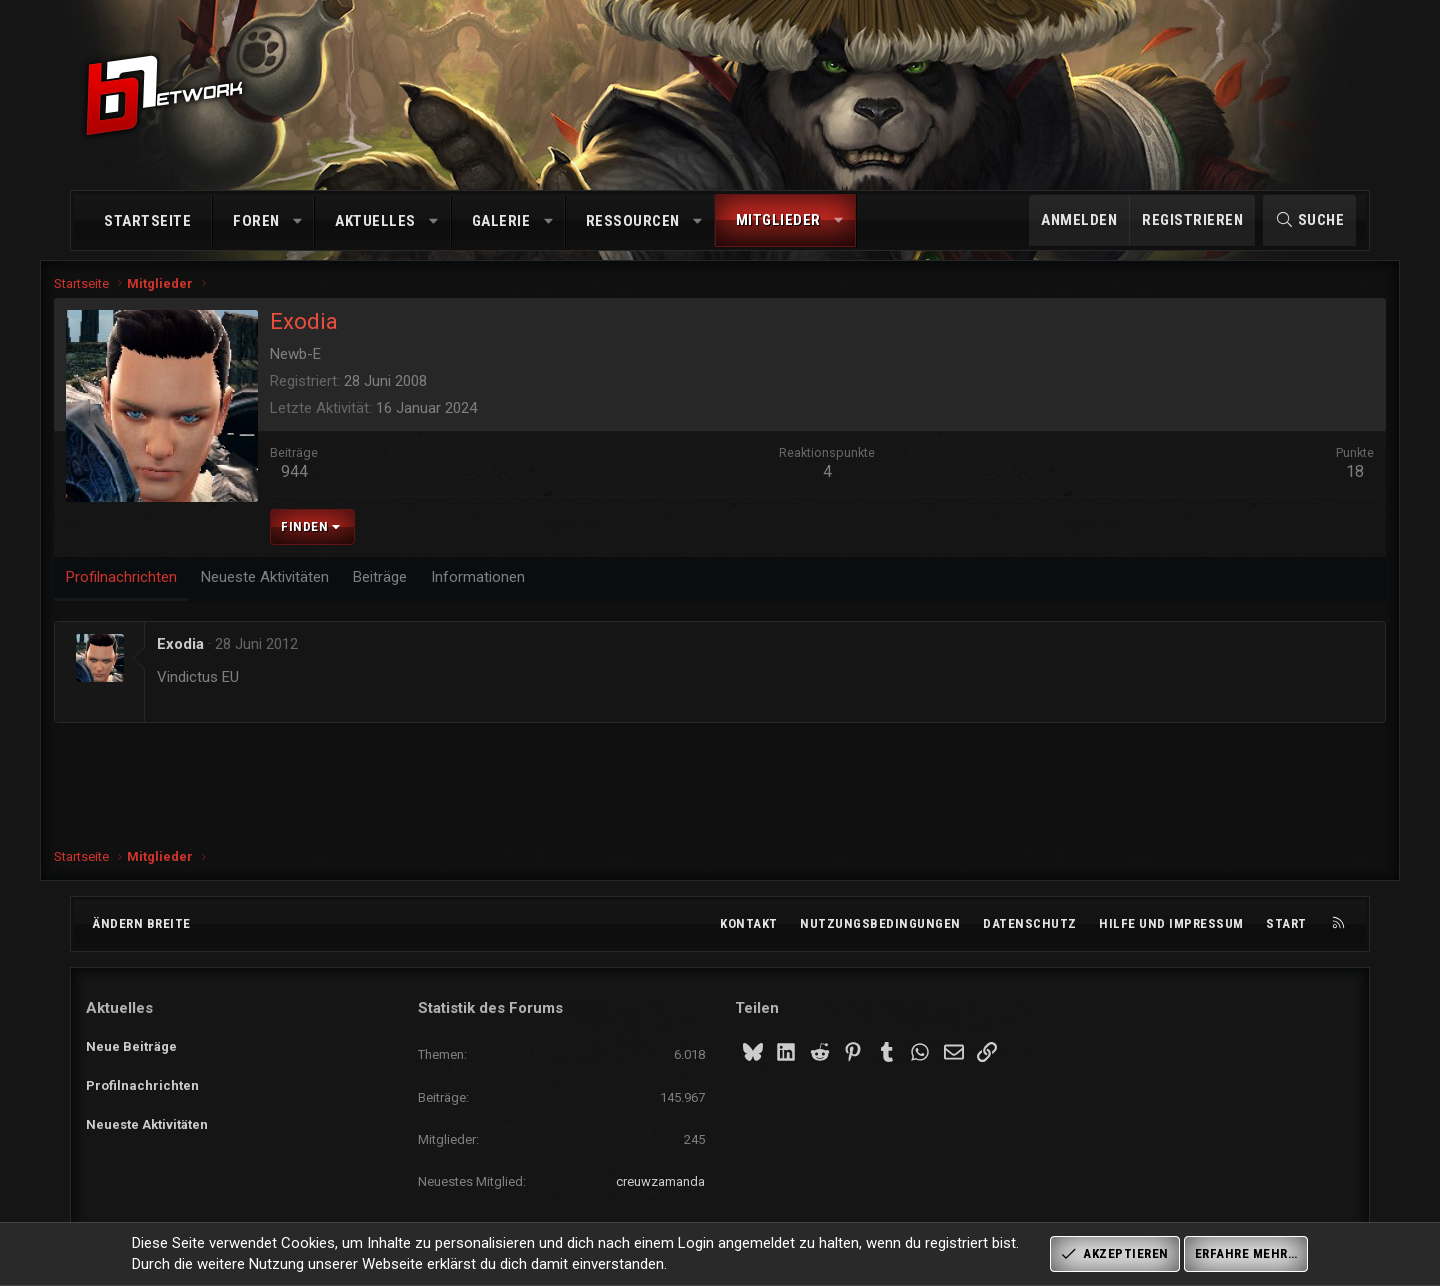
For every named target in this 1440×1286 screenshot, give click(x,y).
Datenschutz (1030, 923)
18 (1323, 480)
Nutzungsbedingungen (880, 923)
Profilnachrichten (142, 1079)
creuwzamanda (660, 1181)
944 (326, 480)
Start (1286, 923)
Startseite (147, 221)
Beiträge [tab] (412, 585)
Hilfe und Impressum (1171, 923)
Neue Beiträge (131, 1042)
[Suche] (1309, 220)
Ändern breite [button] (141, 923)
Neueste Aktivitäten (147, 1115)
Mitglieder (778, 220)
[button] (297, 221)
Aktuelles (375, 221)
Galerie (501, 221)
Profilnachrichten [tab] (153, 585)
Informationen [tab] (510, 585)
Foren (256, 221)
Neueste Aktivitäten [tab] (297, 585)
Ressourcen (633, 221)
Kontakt (749, 923)
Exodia (212, 652)
